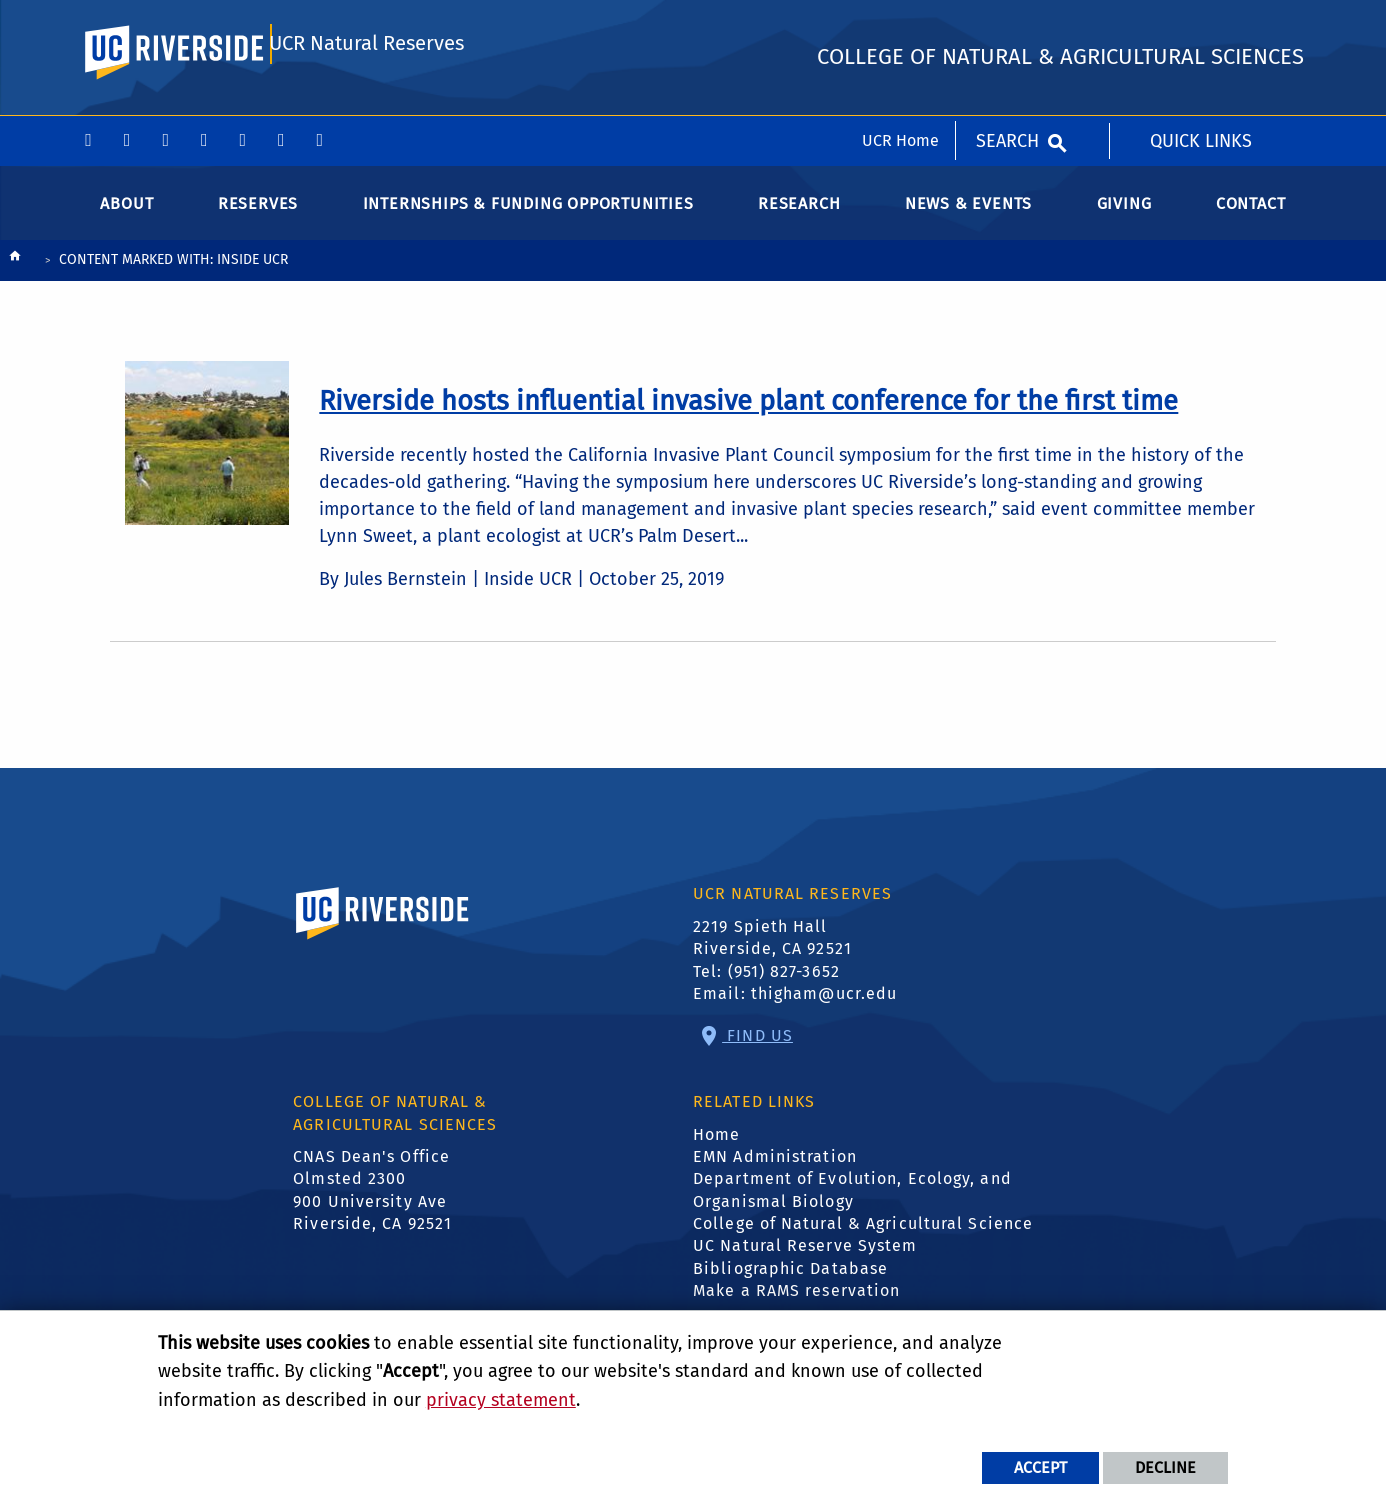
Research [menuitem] (799, 219)
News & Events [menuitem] (968, 219)
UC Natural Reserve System (805, 1262)
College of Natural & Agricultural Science (863, 1239)
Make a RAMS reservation (796, 1307)
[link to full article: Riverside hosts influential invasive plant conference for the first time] (748, 417)
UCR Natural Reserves (367, 106)
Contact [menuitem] (1251, 219)
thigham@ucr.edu (824, 1009)
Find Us (757, 1051)
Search (1007, 25)
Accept (1040, 1467)
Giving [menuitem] (1124, 219)
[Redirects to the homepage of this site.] (15, 277)
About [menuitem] (126, 219)
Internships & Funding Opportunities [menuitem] (528, 219)
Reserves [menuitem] (258, 219)
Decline (1165, 1467)
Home (716, 1150)
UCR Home (900, 24)
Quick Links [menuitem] (1201, 25)
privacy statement (501, 1400)
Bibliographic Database (790, 1284)
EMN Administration (775, 1172)
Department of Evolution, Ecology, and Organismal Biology (852, 1206)
